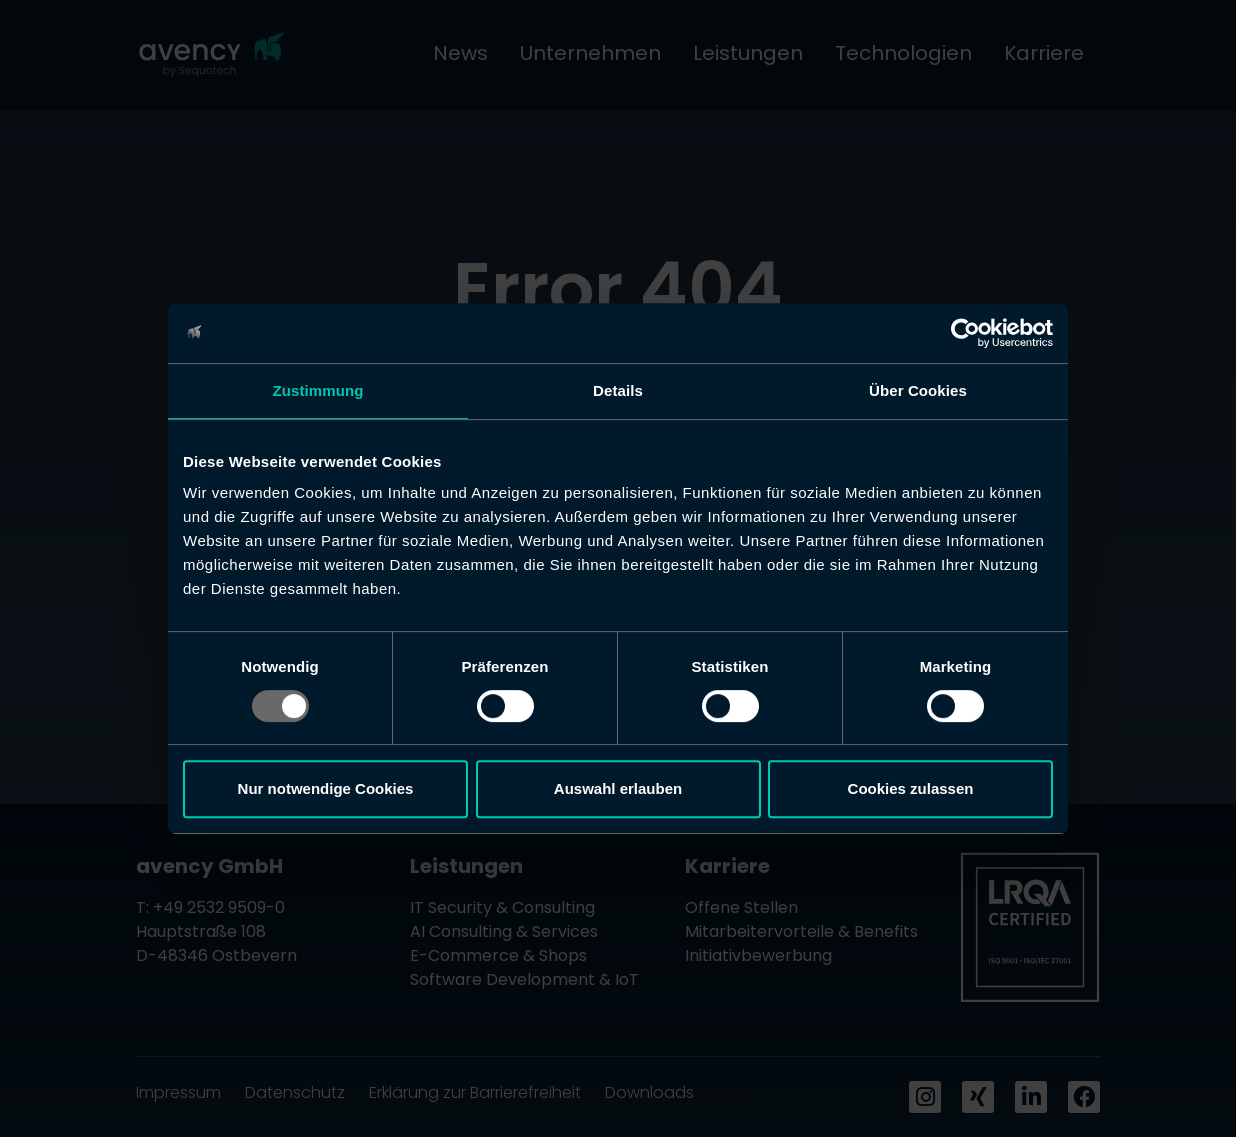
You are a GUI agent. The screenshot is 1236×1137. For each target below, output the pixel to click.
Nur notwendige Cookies (326, 788)
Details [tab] (618, 390)
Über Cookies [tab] (918, 390)
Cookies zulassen (911, 788)
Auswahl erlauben (618, 788)
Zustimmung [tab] (318, 390)
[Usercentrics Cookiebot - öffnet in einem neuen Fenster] (965, 333)
